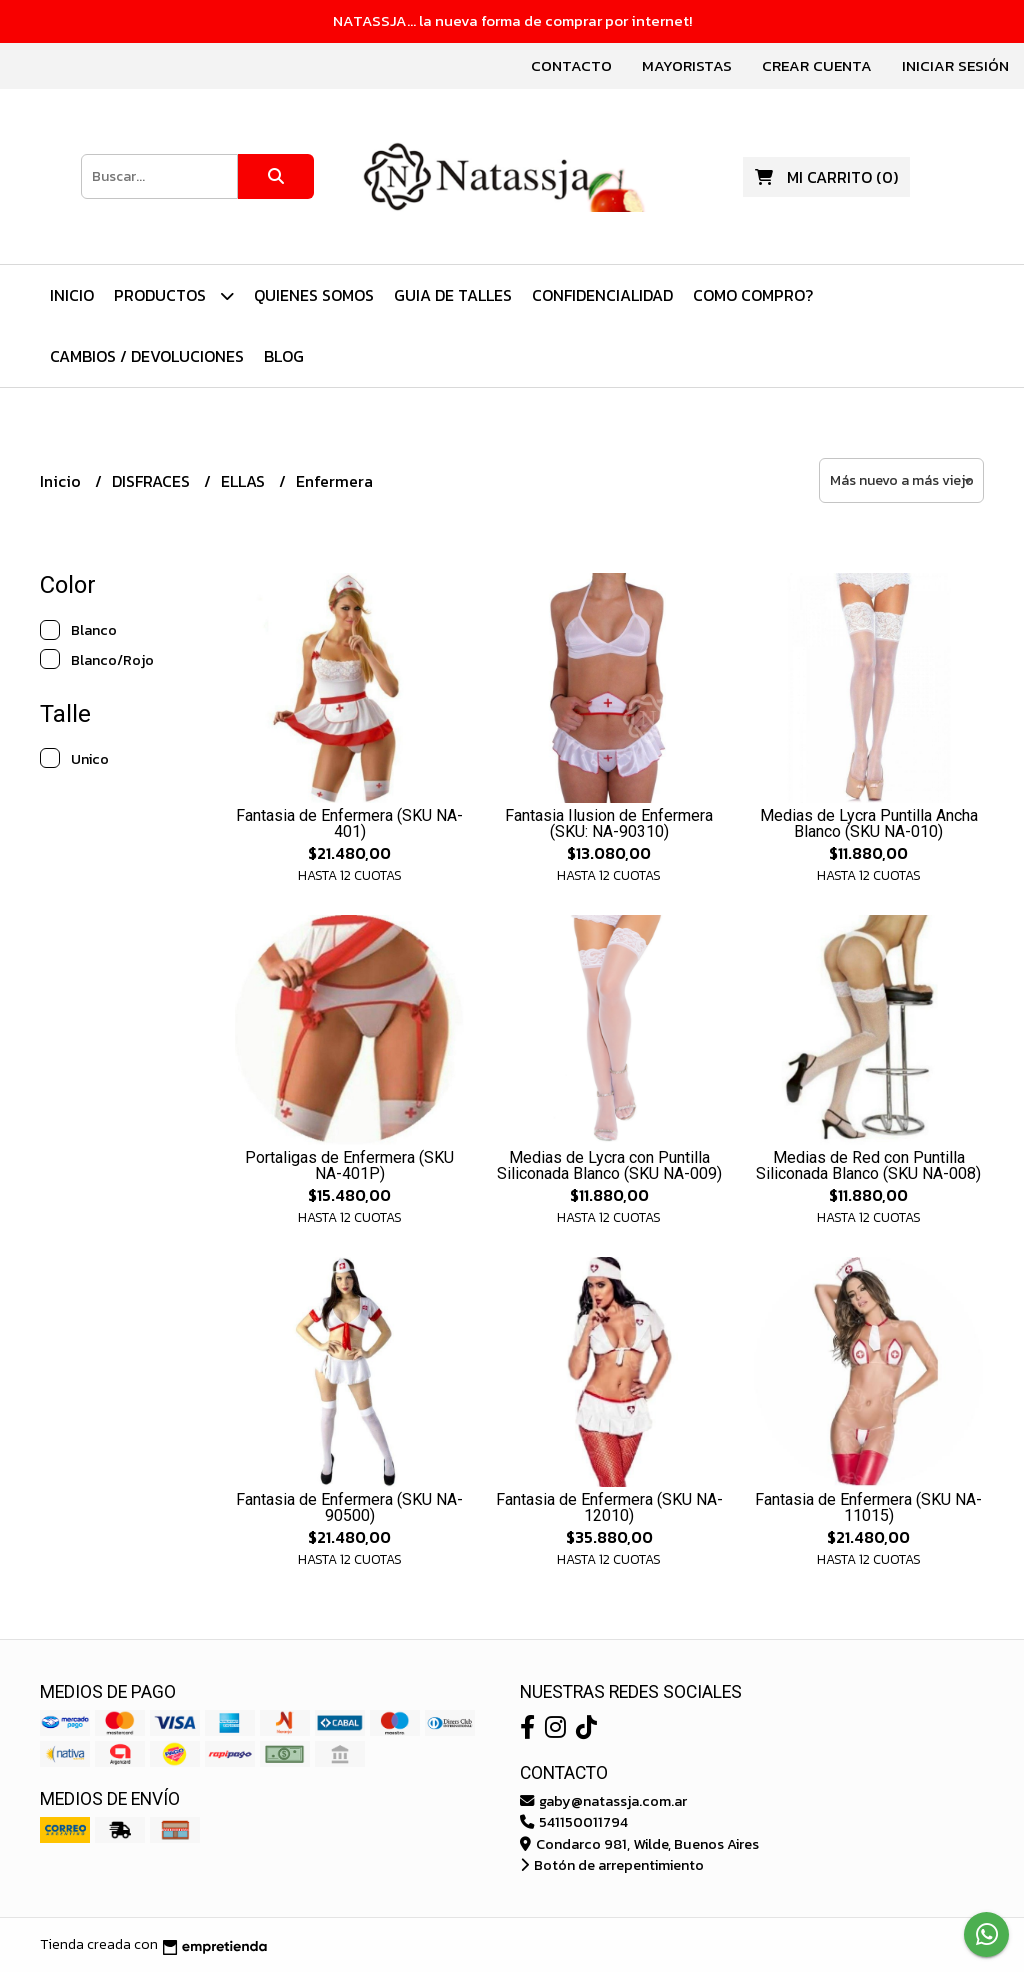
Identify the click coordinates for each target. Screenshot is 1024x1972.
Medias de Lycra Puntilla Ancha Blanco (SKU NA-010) (869, 823)
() (826, 177)
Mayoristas (687, 65)
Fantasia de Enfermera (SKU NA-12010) (609, 1507)
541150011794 (574, 1822)
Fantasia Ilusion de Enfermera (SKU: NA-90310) (609, 823)
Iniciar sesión (955, 65)
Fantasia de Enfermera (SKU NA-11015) (868, 1507)
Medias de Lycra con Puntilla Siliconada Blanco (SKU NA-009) (609, 1165)
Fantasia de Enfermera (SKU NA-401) (349, 823)
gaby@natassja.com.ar (603, 1801)
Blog (284, 356)
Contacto (571, 65)
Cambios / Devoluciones (147, 356)
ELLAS (245, 481)
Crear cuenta (817, 65)
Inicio (72, 295)
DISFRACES (153, 481)
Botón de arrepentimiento (612, 1865)
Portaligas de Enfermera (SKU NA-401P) (349, 1165)
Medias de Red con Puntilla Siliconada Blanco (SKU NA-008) (868, 1165)
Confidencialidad (602, 295)
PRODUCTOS (174, 295)
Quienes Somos (314, 295)
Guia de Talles (453, 295)
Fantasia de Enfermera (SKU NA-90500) (349, 1507)
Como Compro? (753, 295)
